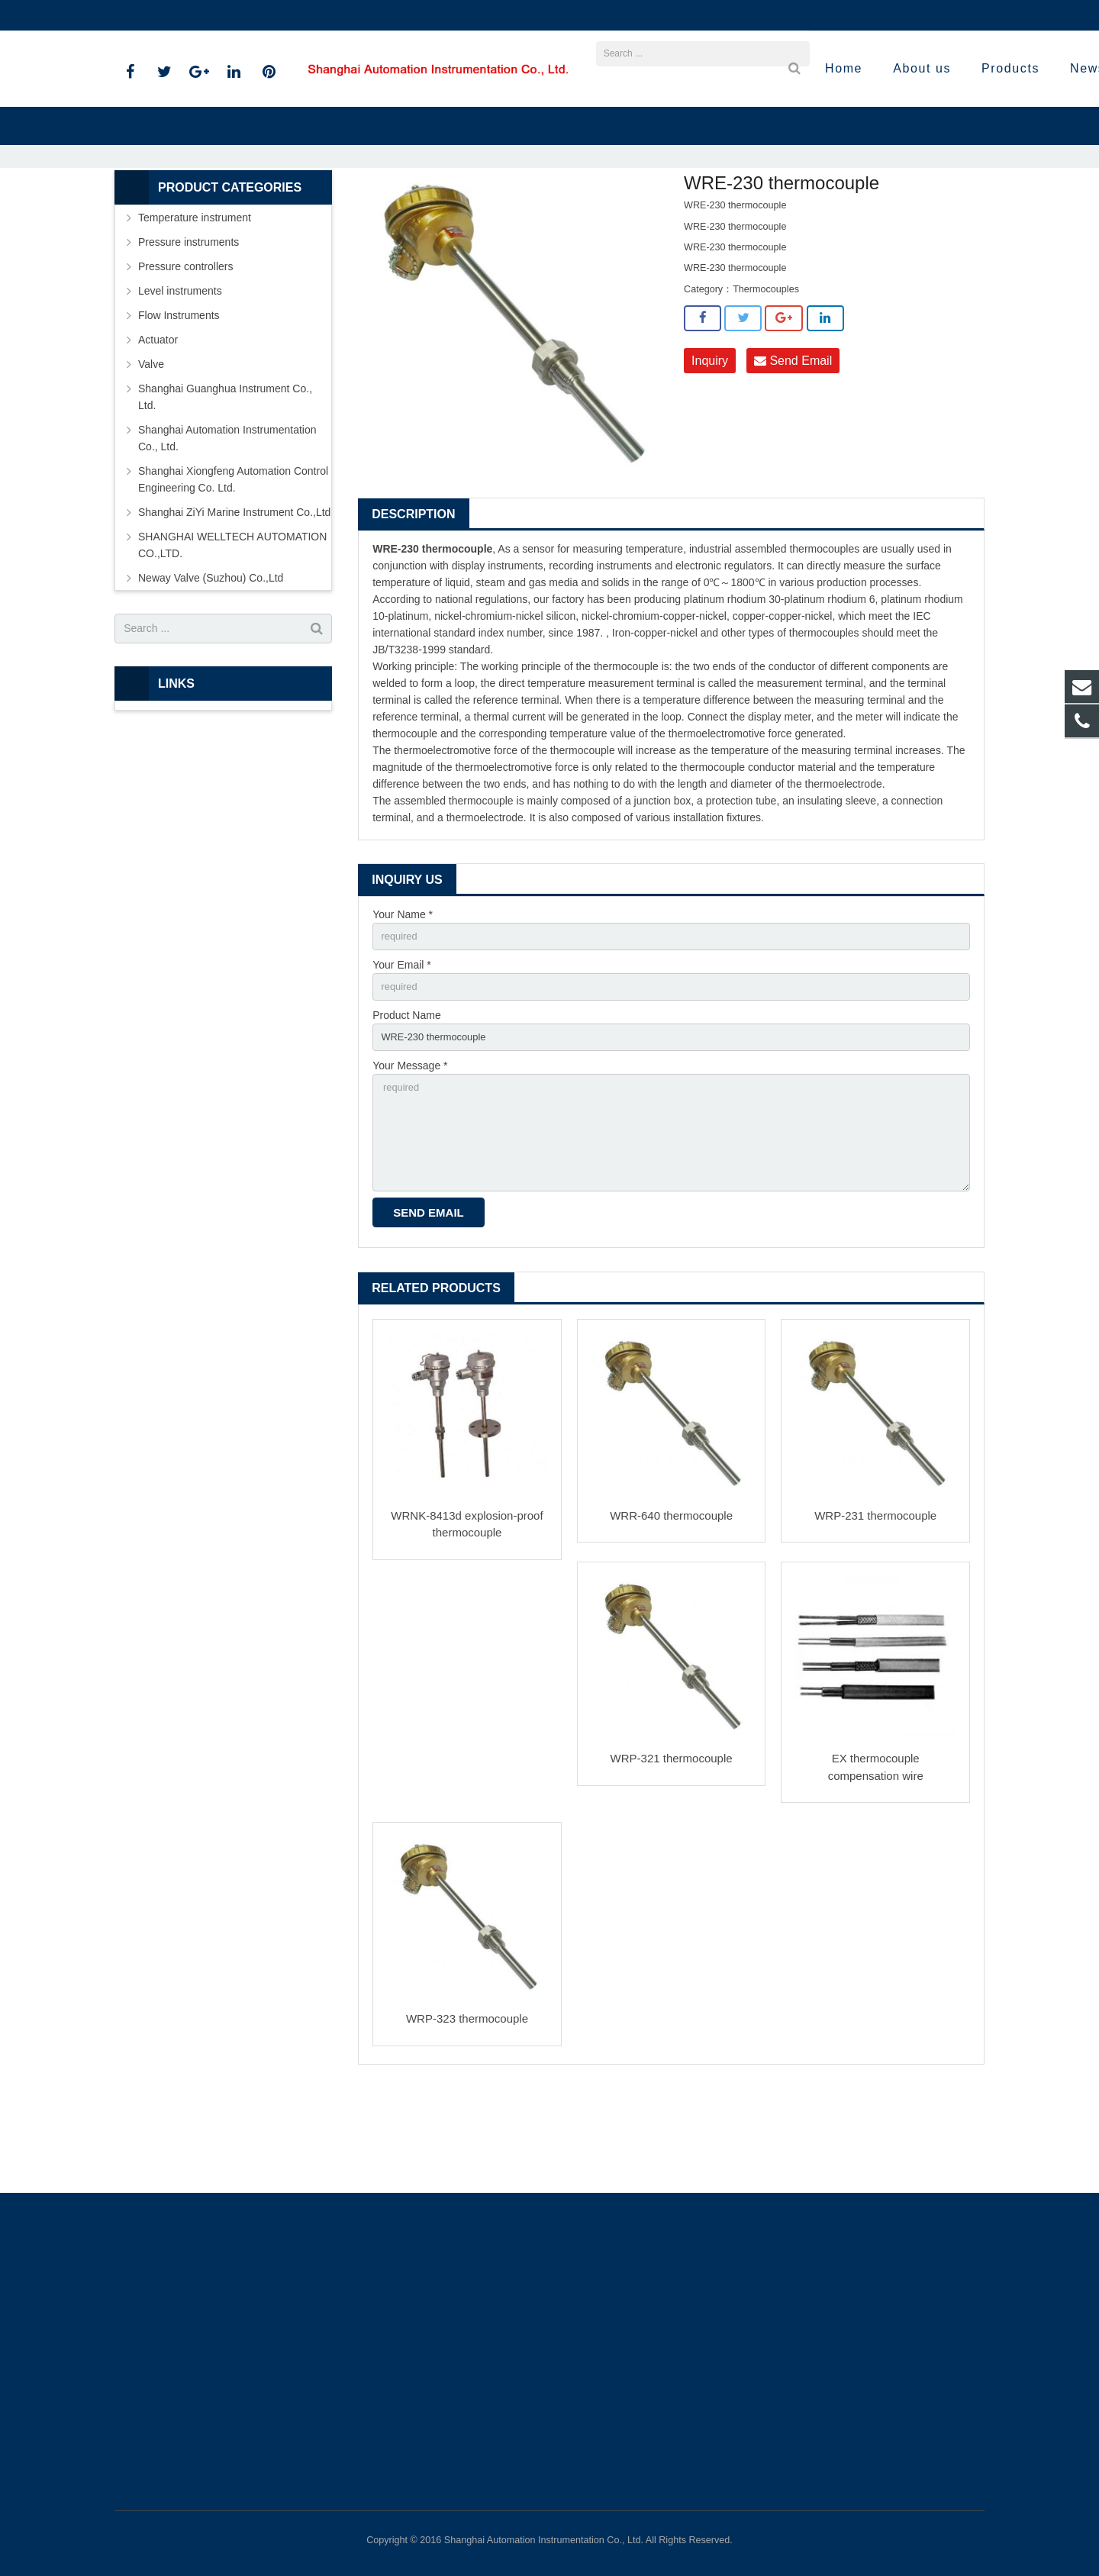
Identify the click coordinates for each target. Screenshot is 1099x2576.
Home (359, 213)
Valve (151, 447)
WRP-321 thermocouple (672, 1859)
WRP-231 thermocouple (875, 1616)
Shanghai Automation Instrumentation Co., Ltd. (227, 521)
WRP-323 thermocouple (467, 2119)
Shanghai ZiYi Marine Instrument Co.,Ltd (234, 595)
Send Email (793, 443)
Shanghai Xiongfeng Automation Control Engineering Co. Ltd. (233, 562)
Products (411, 213)
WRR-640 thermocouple (671, 1616)
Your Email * (401, 1050)
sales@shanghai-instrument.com (297, 15)
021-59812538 (160, 15)
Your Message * (409, 1156)
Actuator (158, 423)
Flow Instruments (179, 398)
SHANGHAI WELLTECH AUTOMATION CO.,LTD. (232, 628)
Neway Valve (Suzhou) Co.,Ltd (210, 661)
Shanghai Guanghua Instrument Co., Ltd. (225, 480)
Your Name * (402, 997)
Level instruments (180, 374)
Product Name (406, 1103)
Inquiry (709, 443)
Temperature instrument (498, 213)
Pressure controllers (186, 349)
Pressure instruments (188, 325)
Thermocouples (599, 213)
